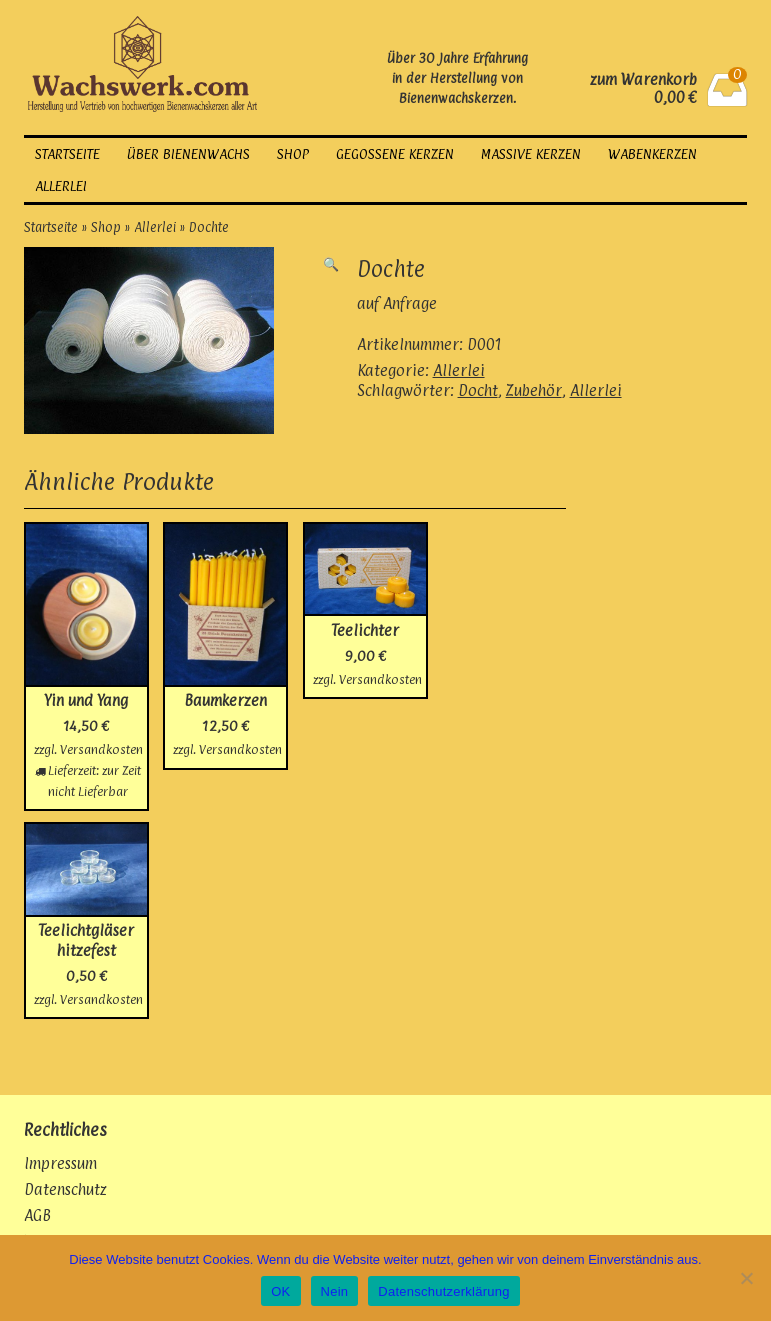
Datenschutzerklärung (443, 1291)
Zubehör (534, 390)
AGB (37, 1215)
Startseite (67, 154)
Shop (293, 154)
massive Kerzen (531, 154)
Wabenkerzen (652, 154)
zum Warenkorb (643, 79)
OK (280, 1291)
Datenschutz (65, 1189)
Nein (335, 1291)
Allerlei (61, 186)
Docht (478, 390)
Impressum (60, 1163)
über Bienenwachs (188, 154)
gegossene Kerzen (395, 154)
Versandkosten (101, 749)
